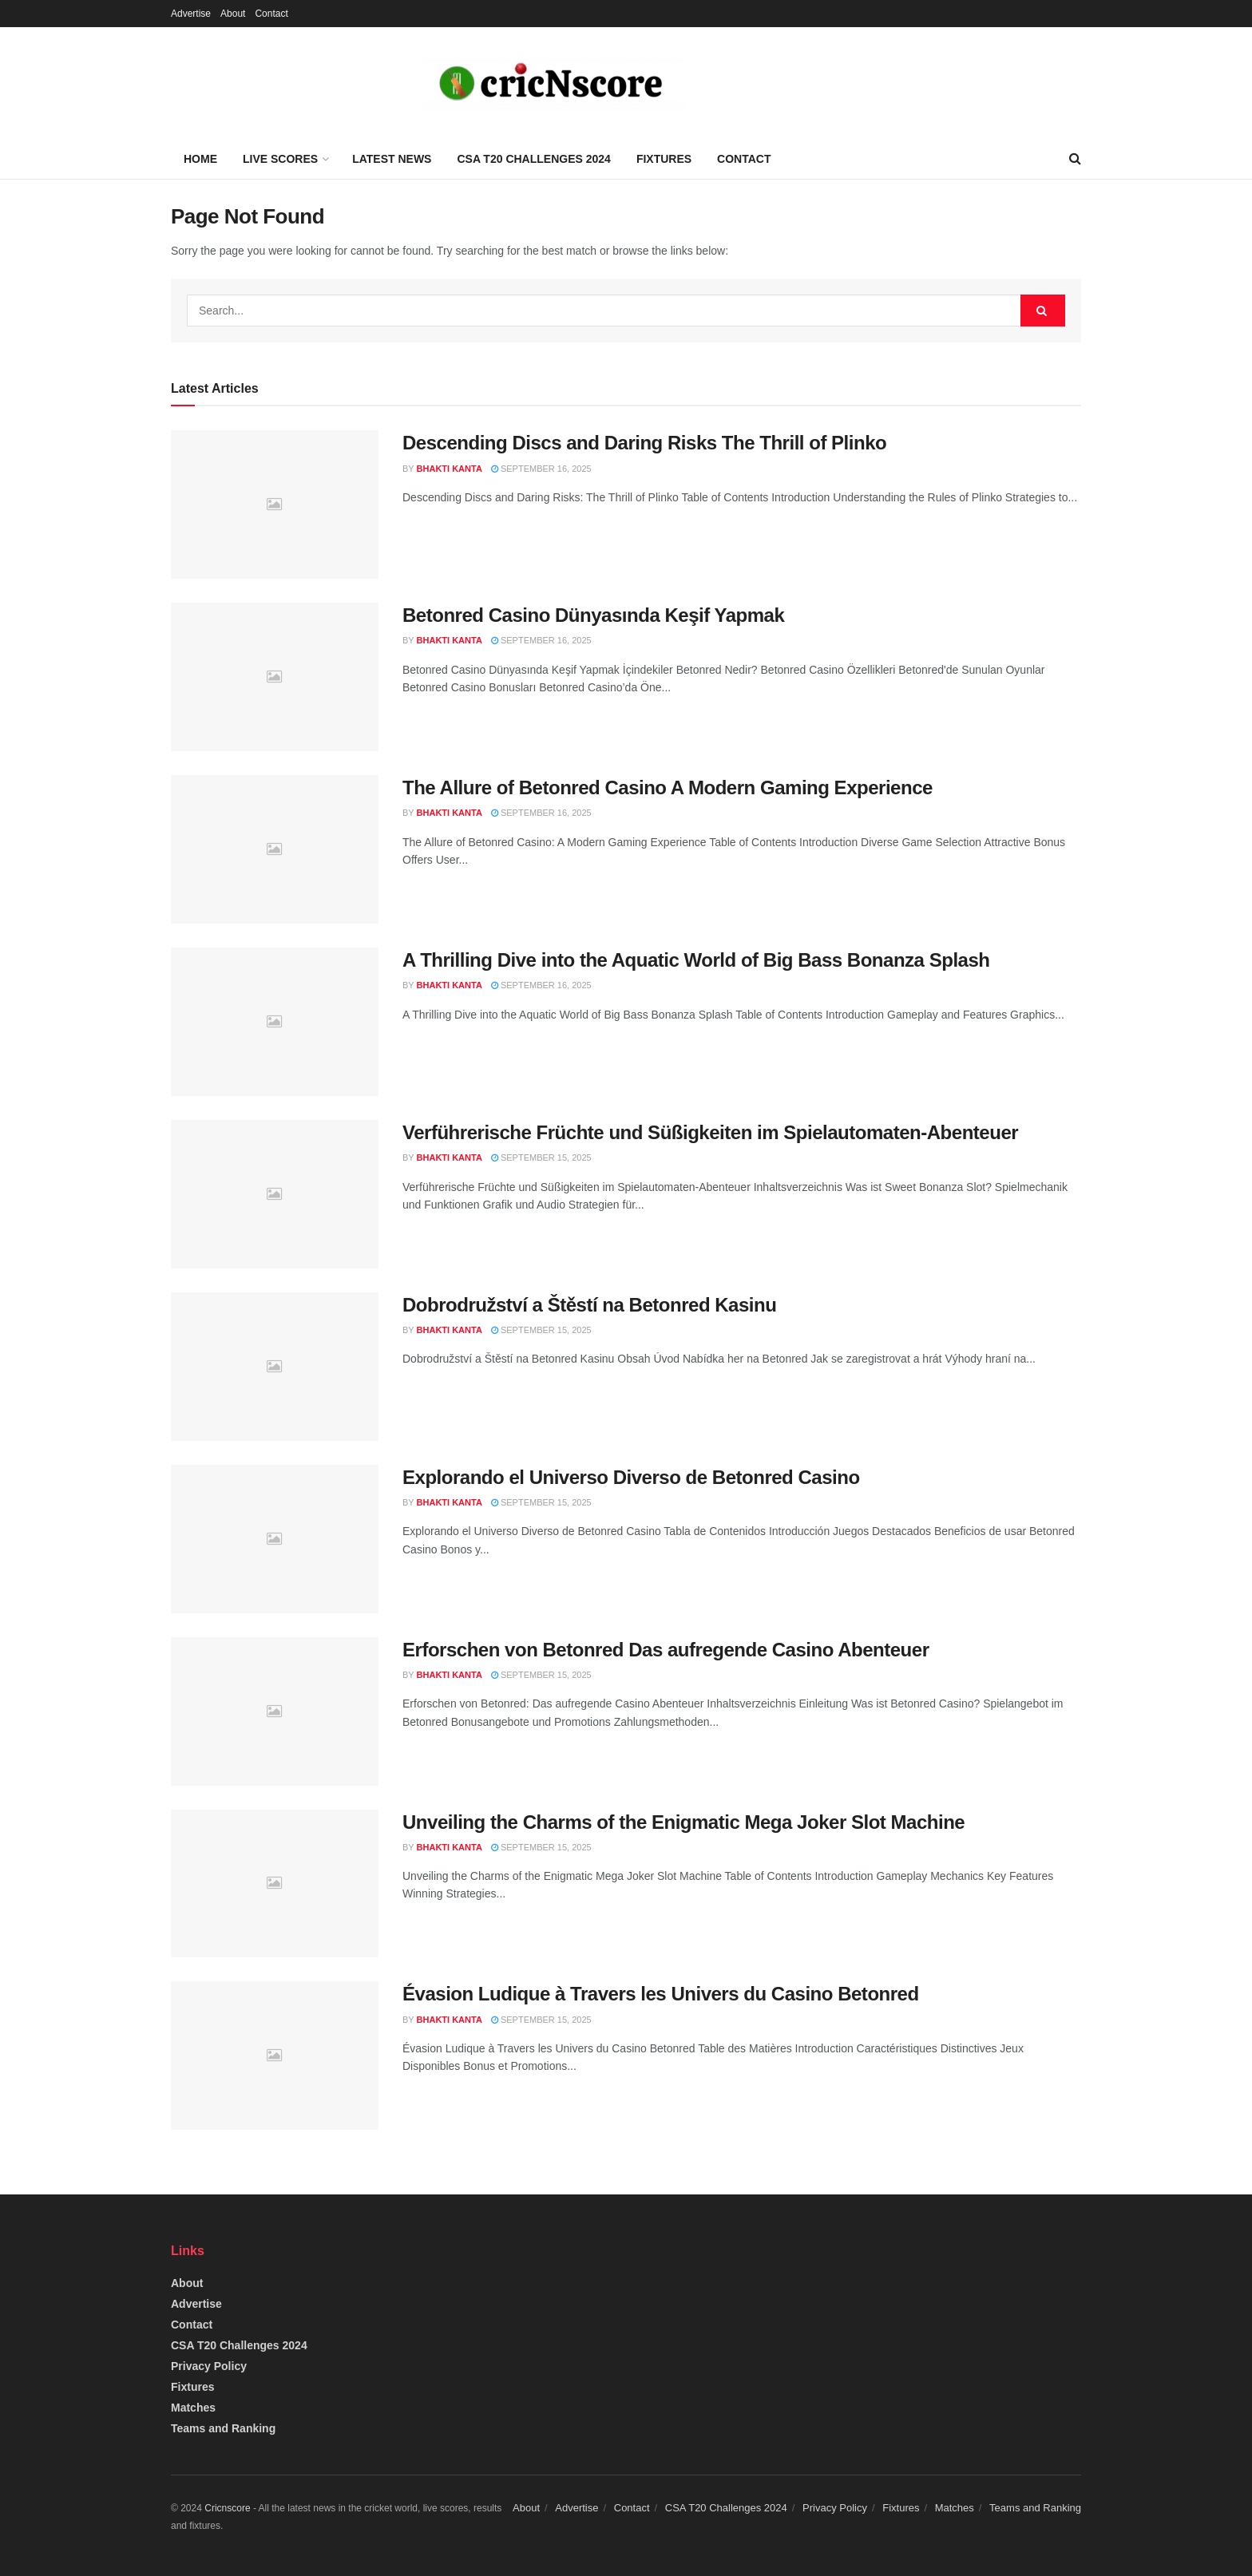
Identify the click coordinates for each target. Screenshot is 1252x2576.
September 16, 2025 (541, 468)
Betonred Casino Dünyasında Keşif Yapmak (593, 615)
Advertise (191, 13)
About (232, 13)
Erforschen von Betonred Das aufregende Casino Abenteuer (665, 1649)
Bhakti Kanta (449, 468)
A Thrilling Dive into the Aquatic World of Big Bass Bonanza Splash (696, 960)
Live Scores (280, 158)
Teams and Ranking (223, 2428)
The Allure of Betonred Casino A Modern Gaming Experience (667, 787)
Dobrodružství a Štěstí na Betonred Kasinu (589, 1305)
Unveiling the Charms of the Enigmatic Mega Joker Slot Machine (683, 1822)
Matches (193, 2407)
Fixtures (663, 158)
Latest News (391, 158)
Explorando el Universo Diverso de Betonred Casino (631, 1477)
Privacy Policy (209, 2366)
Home (200, 158)
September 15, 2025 (541, 1157)
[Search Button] (1042, 310)
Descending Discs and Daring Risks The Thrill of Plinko (644, 442)
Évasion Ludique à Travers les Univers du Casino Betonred (660, 1993)
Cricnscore (227, 2508)
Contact (271, 13)
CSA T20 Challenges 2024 (533, 158)
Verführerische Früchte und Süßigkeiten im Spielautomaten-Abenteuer (710, 1132)
